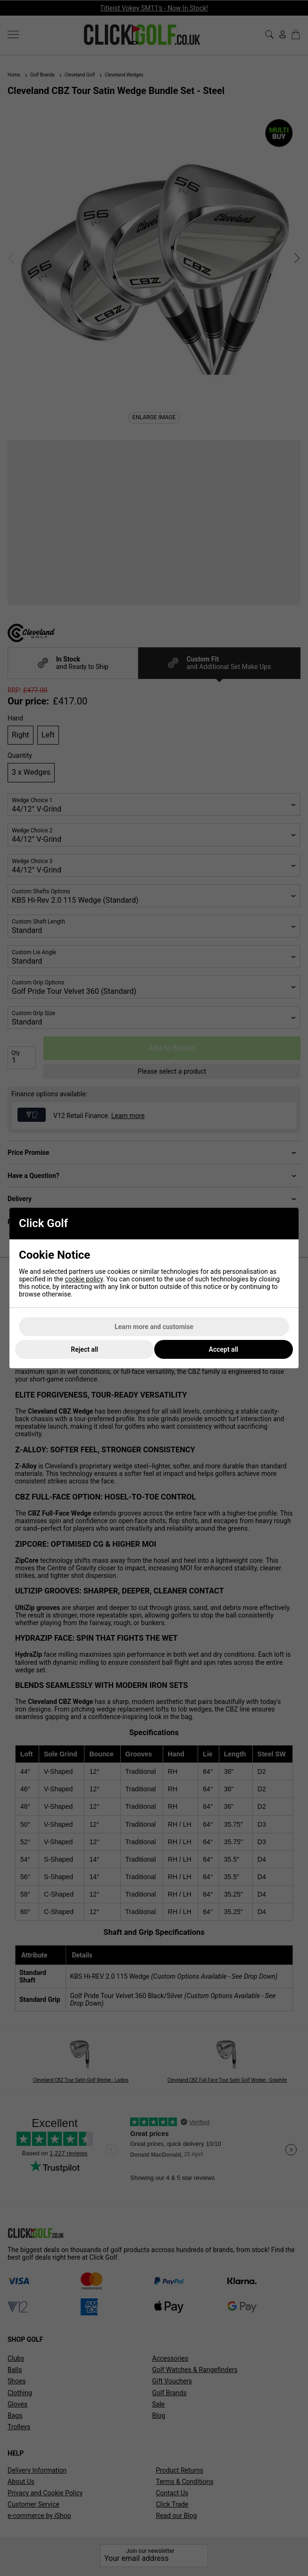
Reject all (84, 1349)
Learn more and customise (154, 1326)
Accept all (223, 1349)
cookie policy (84, 1279)
